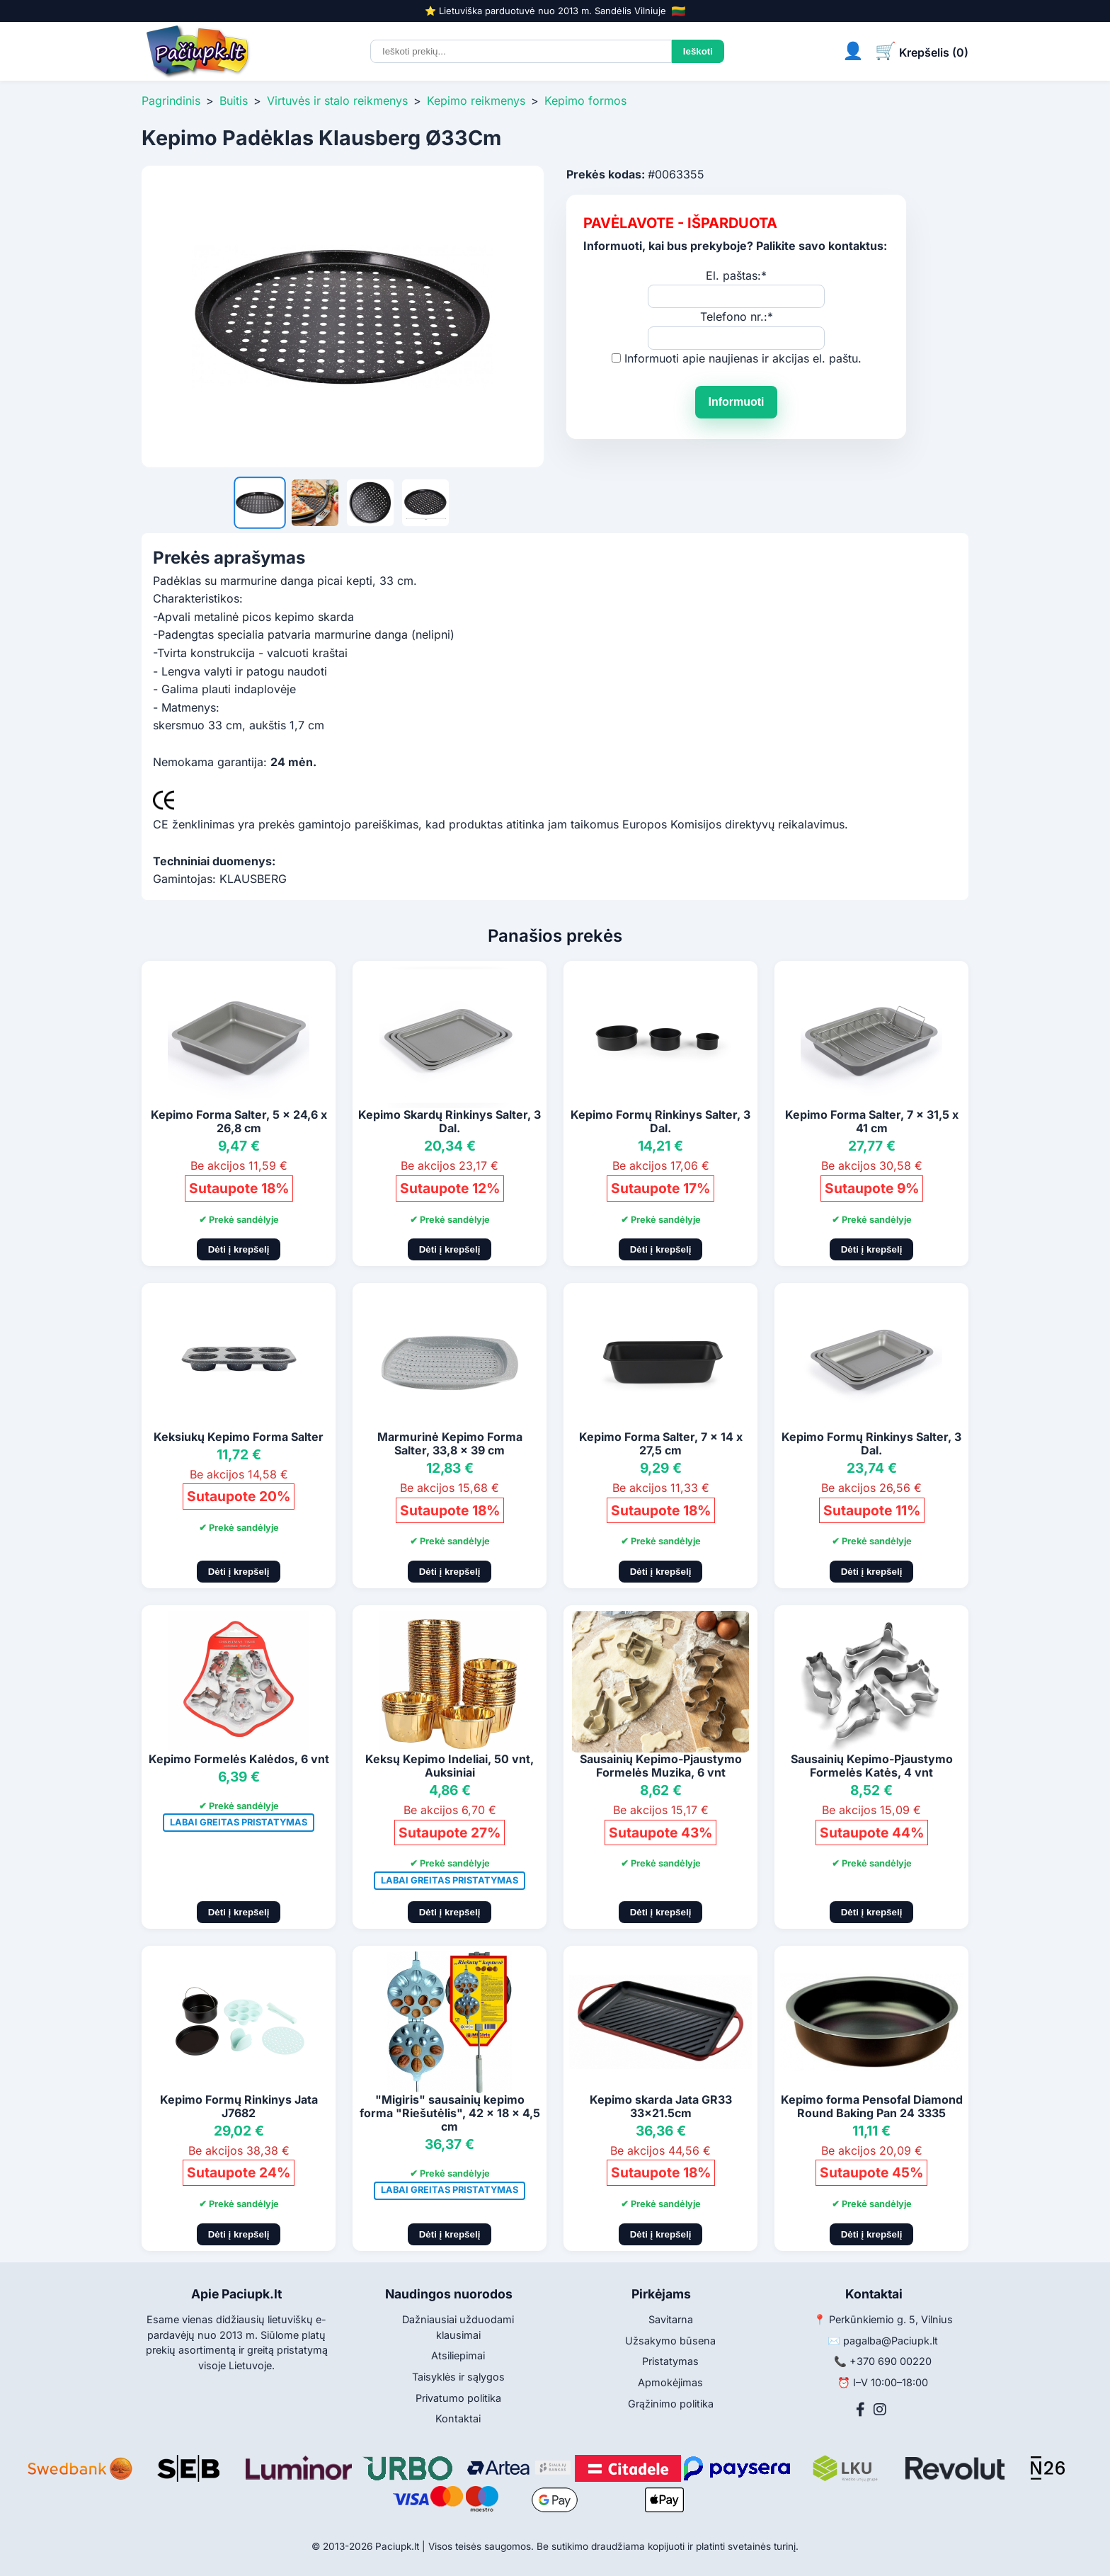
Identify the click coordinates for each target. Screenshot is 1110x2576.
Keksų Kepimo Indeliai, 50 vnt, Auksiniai (449, 1765)
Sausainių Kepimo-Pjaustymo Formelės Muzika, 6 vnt (661, 1765)
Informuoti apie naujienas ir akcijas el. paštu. (743, 358)
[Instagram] (880, 2409)
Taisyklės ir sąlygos (458, 2377)
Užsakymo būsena (670, 2341)
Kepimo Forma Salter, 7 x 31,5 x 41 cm (872, 1121)
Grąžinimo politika (671, 2404)
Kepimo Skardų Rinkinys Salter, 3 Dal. (449, 1121)
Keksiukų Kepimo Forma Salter (239, 1437)
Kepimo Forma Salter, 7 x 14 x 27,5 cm (661, 1443)
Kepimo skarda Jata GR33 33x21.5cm (661, 2106)
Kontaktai (458, 2418)
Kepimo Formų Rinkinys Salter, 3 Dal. (660, 1121)
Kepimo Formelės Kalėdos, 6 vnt (239, 1759)
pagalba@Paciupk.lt (890, 2341)
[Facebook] (860, 2409)
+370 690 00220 (890, 2361)
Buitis (233, 100)
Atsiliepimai (458, 2355)
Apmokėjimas (670, 2382)
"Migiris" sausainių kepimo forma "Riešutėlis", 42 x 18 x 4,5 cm (450, 2112)
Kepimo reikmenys (476, 100)
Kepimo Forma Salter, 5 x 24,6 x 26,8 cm (239, 1121)
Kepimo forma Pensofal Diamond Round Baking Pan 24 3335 (872, 2106)
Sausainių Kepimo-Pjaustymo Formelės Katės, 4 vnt (872, 1765)
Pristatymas (670, 2361)
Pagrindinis (171, 100)
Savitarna (670, 2319)
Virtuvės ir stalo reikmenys (337, 100)
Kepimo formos (585, 100)
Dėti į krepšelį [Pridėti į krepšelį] (239, 1249)
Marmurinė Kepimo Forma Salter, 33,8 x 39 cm (449, 1443)
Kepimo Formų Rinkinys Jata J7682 (239, 2106)
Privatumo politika (458, 2398)
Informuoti (736, 402)
